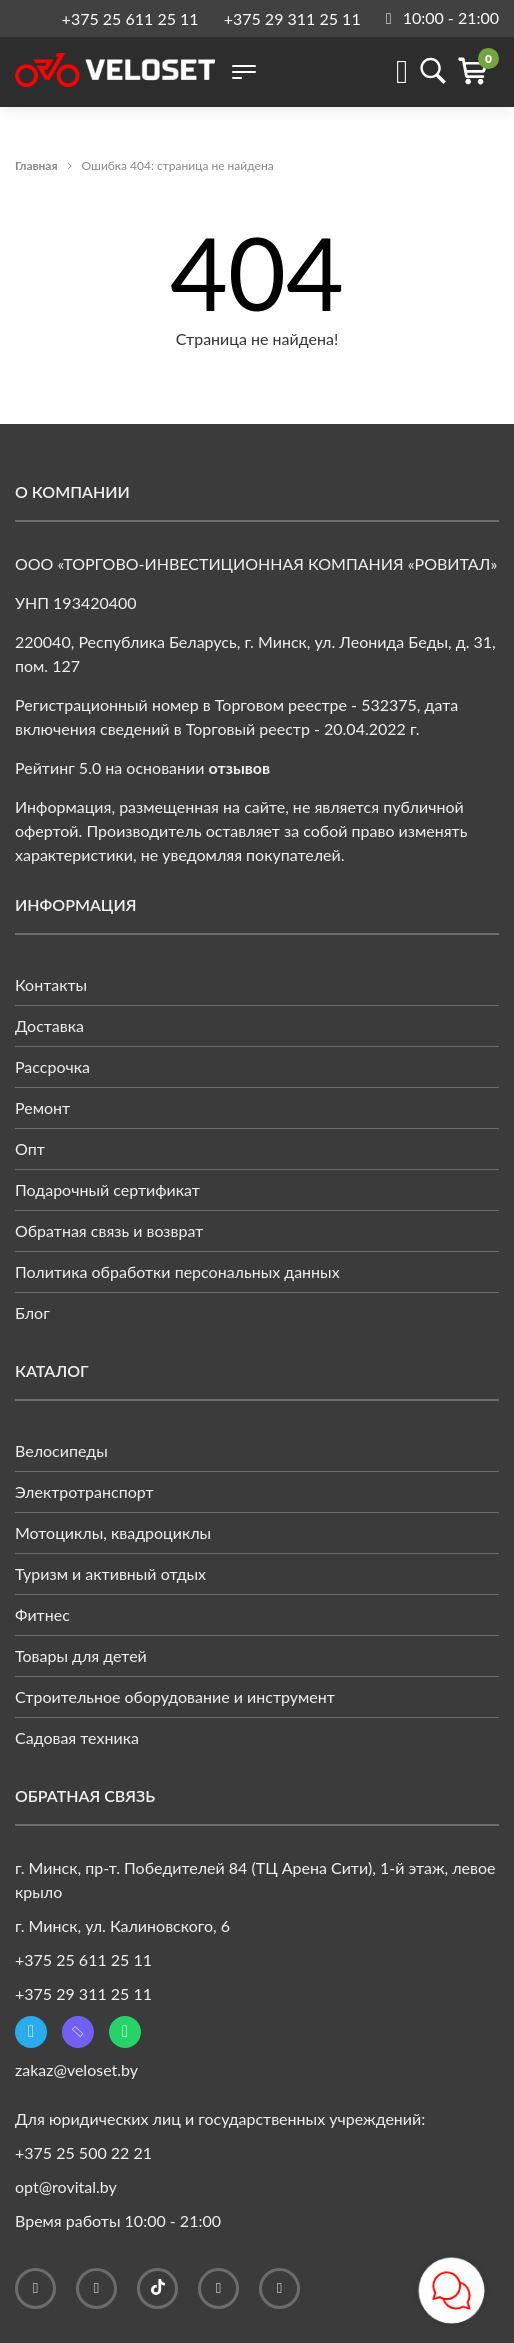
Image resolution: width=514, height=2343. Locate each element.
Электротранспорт (84, 1491)
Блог (32, 1312)
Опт (30, 1148)
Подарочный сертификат (107, 1189)
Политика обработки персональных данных (177, 1271)
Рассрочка (52, 1066)
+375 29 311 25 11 (292, 18)
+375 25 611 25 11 (130, 18)
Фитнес (42, 1614)
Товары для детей (81, 1655)
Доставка (49, 1025)
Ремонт (42, 1107)
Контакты (51, 984)
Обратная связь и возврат (109, 1230)
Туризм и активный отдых (110, 1573)
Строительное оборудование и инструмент (175, 1696)
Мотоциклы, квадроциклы (113, 1532)
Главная (36, 165)
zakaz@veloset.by (76, 2069)
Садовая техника (77, 1737)
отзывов (240, 767)
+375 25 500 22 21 (83, 2152)
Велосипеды (61, 1450)
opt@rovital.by (66, 2186)
